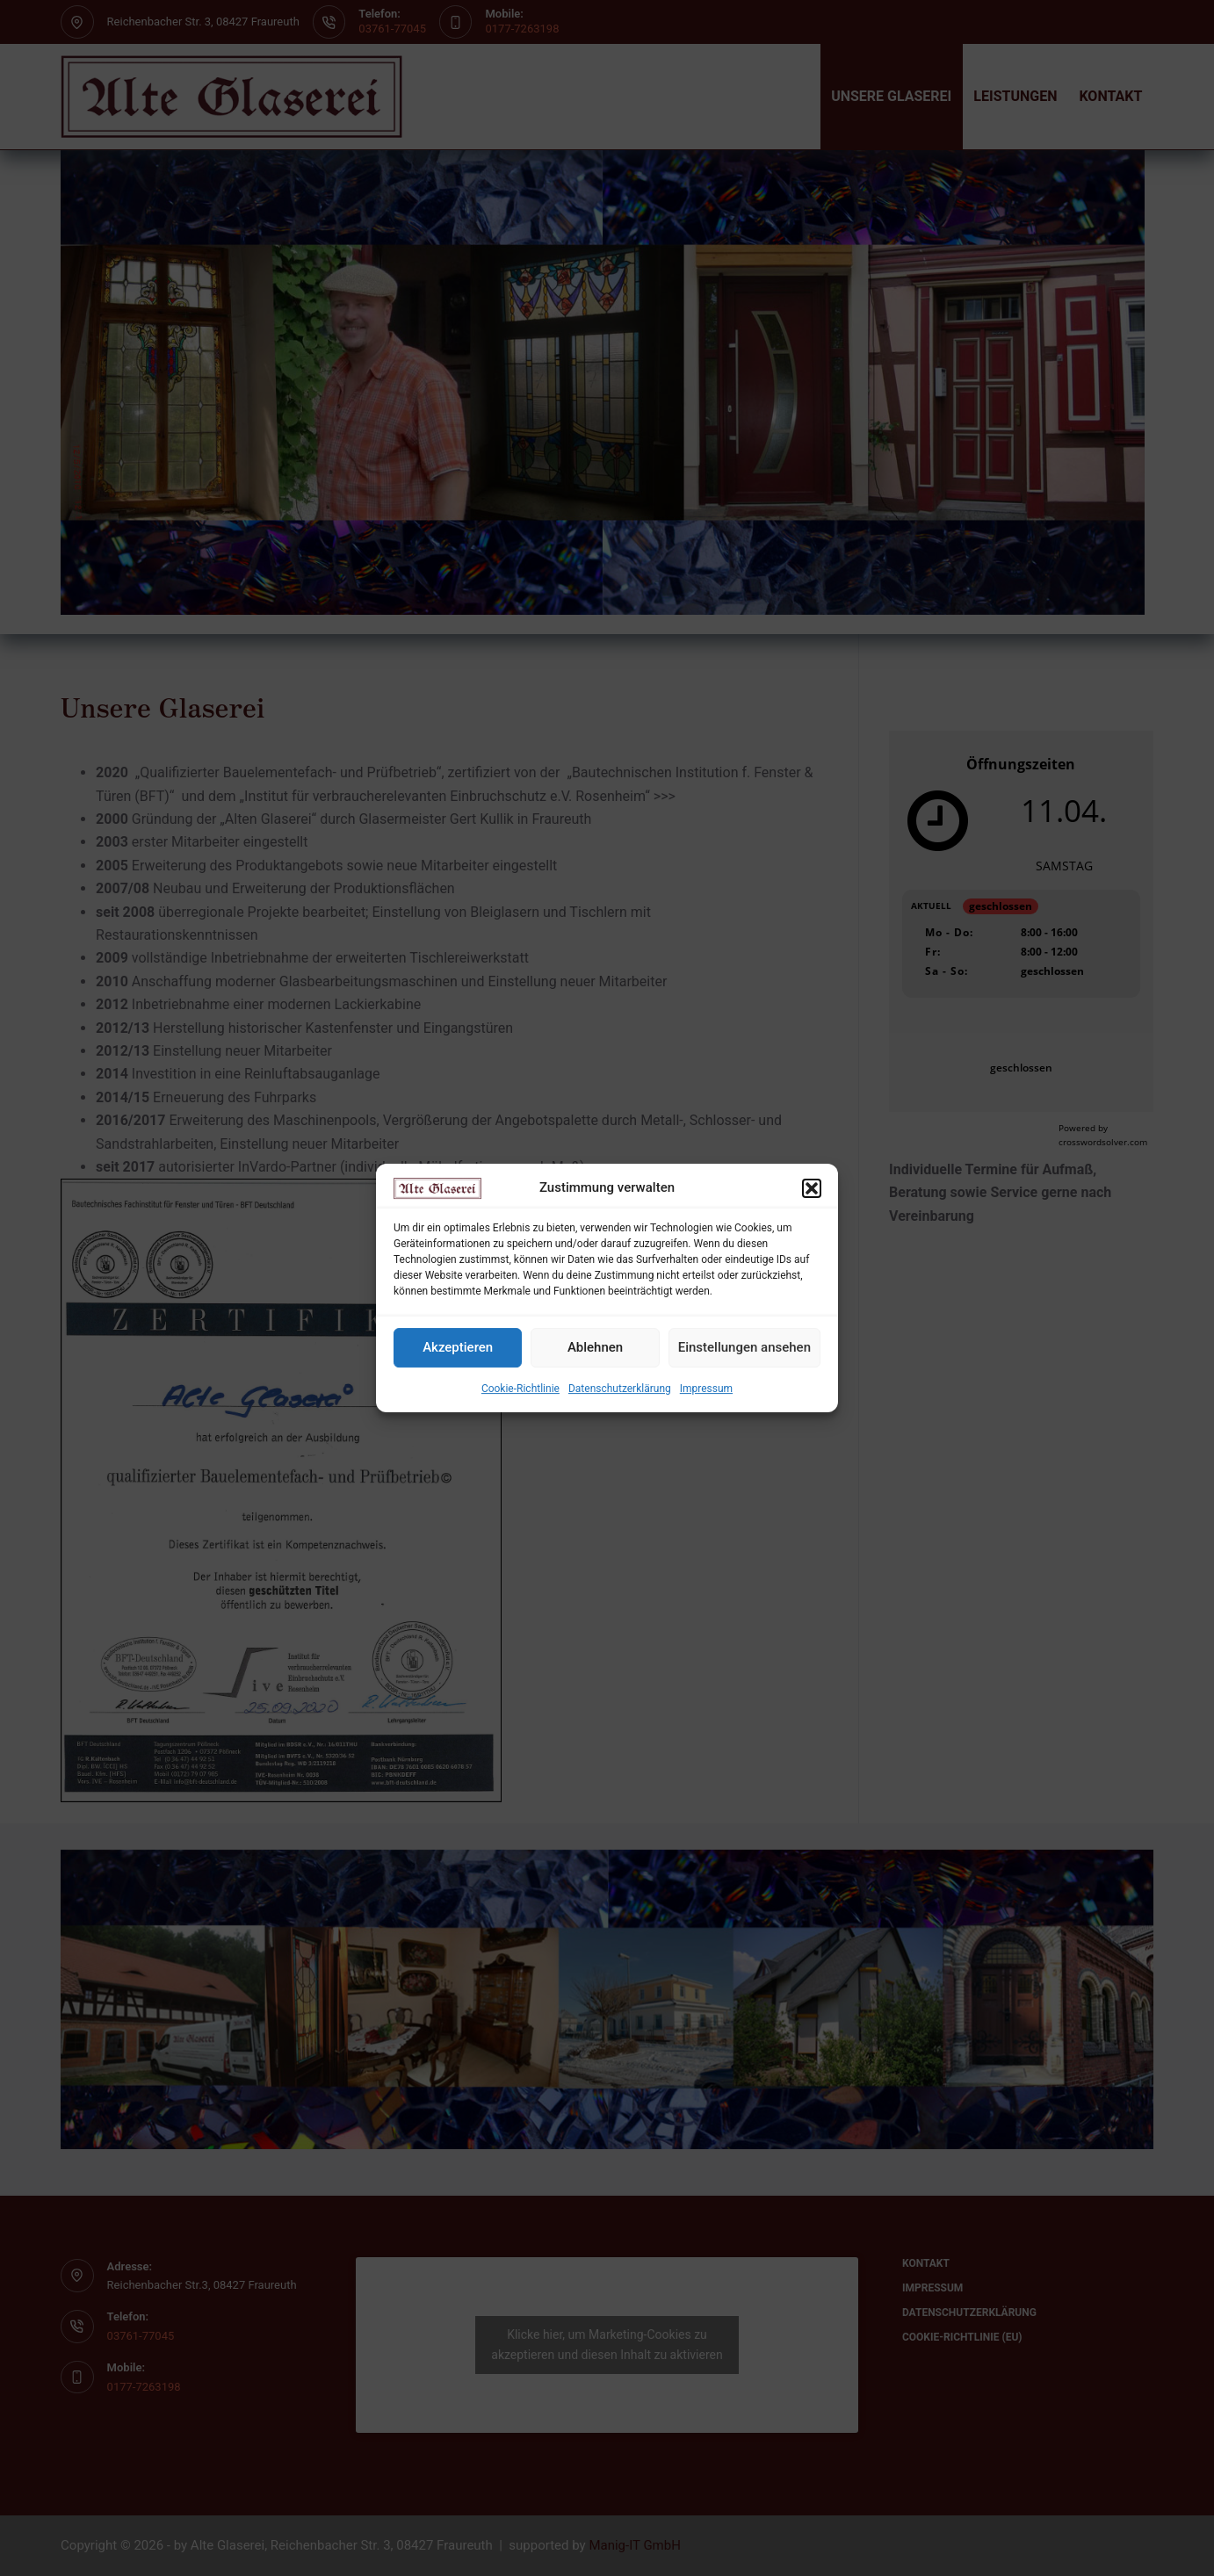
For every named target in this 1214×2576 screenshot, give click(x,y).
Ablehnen (595, 1348)
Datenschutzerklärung (619, 1388)
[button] (811, 1188)
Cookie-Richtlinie (520, 1388)
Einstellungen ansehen (744, 1348)
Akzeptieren (458, 1348)
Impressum (706, 1388)
